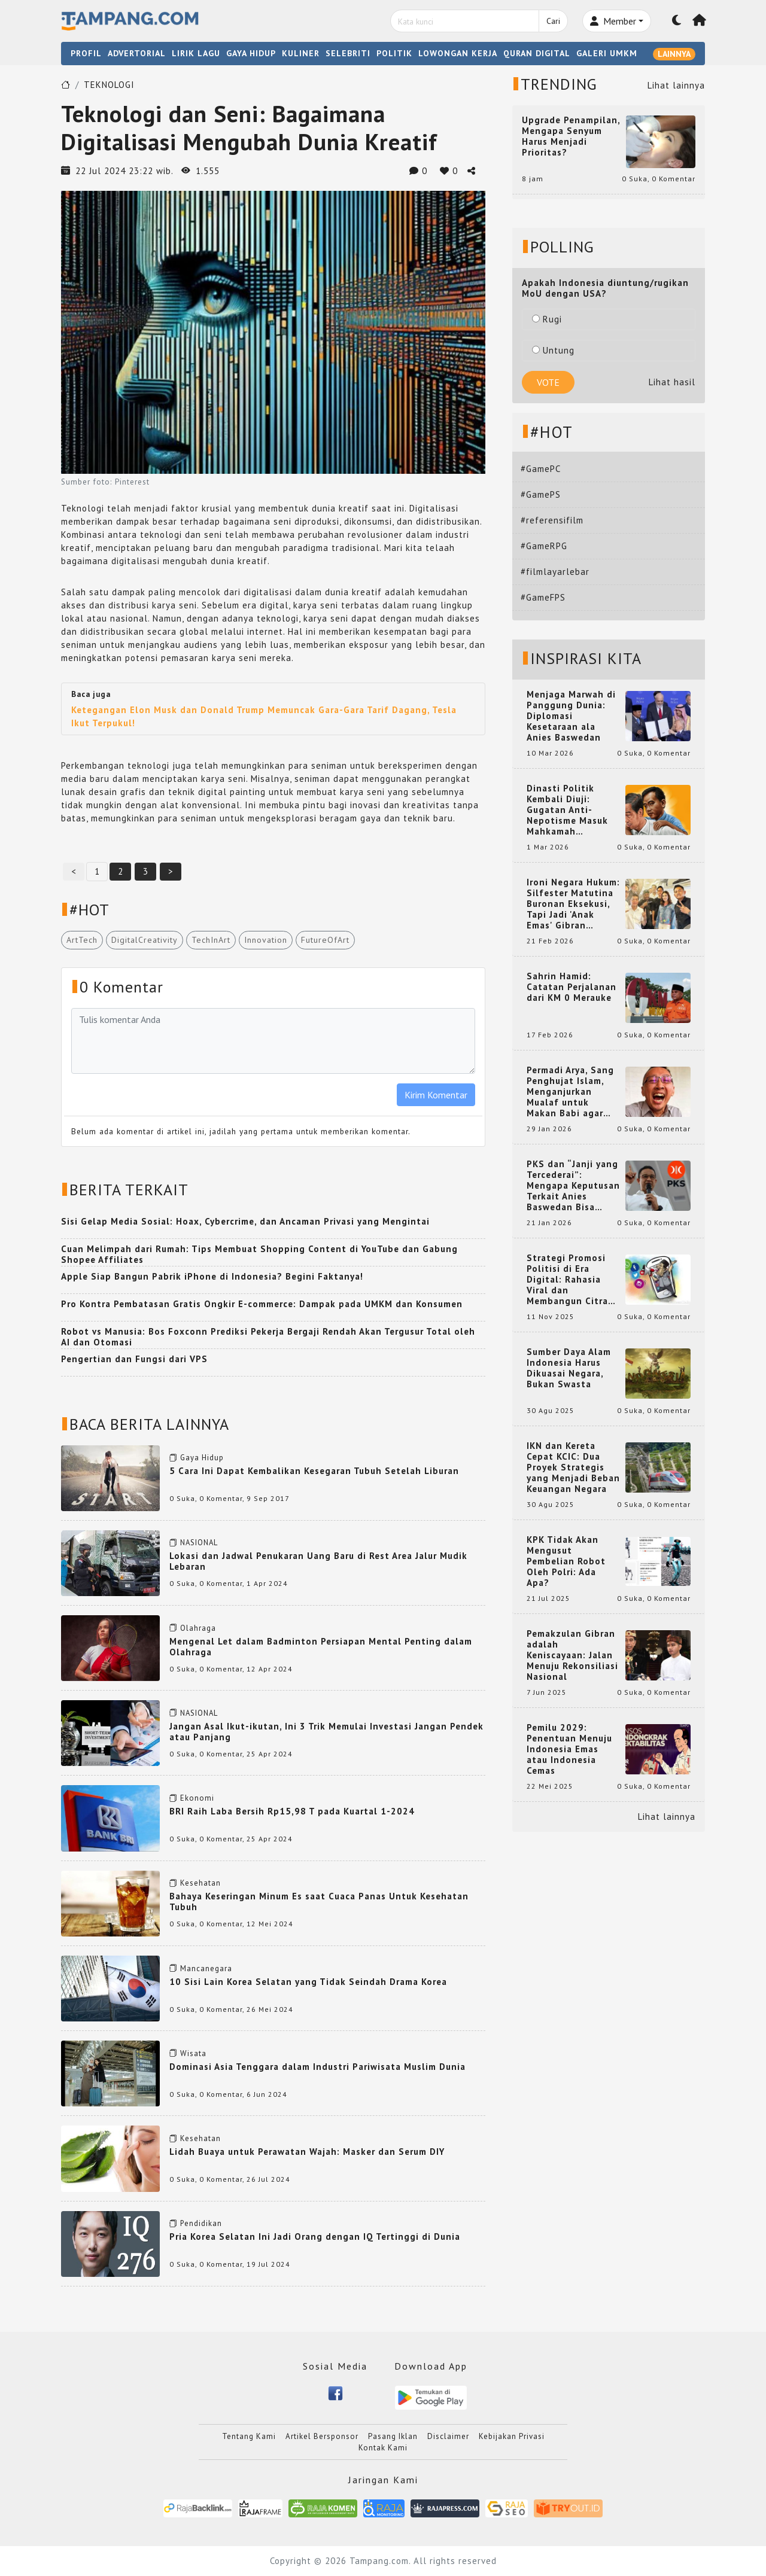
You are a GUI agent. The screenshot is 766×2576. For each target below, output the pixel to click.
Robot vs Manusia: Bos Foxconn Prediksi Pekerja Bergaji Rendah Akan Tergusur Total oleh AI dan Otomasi (268, 1337)
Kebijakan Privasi (512, 2436)
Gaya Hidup (202, 1458)
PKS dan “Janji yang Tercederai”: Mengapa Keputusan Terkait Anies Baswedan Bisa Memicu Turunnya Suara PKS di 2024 (573, 1186)
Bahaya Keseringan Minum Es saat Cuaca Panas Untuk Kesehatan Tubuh (319, 1901)
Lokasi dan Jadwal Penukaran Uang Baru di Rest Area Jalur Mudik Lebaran (318, 1561)
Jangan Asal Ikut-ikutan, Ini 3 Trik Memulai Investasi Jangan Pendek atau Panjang (326, 1732)
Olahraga (198, 1628)
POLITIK (394, 53)
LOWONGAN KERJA (457, 53)
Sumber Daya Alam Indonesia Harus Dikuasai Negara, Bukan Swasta (569, 1368)
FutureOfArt (325, 939)
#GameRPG (544, 546)
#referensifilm (552, 520)
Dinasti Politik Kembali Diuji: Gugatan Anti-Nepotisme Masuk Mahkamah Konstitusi (567, 810)
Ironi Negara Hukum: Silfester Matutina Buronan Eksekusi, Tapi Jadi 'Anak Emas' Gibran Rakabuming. (573, 904)
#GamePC (541, 468)
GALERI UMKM (606, 53)
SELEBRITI (348, 53)
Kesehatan (200, 1883)
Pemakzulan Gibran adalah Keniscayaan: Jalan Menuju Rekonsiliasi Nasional (572, 1655)
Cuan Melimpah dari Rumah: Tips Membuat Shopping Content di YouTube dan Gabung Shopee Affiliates (259, 1254)
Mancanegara (206, 1968)
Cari (553, 21)
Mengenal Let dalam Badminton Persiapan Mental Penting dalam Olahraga (320, 1647)
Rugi (547, 319)
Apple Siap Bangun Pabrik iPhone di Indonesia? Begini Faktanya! (212, 1276)
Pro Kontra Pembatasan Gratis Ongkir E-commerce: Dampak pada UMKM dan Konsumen (262, 1304)
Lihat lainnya (676, 85)
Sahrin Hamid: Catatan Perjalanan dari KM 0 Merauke (571, 987)
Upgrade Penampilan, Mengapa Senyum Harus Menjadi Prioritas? (571, 136)
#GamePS (541, 494)
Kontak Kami (383, 2448)
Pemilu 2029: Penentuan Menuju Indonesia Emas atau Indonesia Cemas (569, 1749)
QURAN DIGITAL (536, 53)
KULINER (301, 53)
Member (613, 21)
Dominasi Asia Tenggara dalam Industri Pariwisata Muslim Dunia (317, 2066)
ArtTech (82, 939)
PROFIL (86, 53)
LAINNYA (674, 53)
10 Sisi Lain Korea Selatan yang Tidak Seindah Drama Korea (308, 1981)
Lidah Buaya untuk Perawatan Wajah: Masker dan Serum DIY (307, 2151)
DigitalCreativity (144, 939)
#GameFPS (543, 597)
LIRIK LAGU (196, 53)
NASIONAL (199, 1542)
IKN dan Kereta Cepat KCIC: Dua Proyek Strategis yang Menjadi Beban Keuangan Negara (573, 1467)
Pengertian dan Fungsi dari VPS (134, 1359)
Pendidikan (201, 2223)
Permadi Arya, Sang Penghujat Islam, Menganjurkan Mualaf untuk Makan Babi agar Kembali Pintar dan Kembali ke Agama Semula (571, 1092)
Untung (553, 350)
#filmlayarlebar (555, 571)
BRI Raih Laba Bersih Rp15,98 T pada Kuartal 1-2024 (292, 1811)
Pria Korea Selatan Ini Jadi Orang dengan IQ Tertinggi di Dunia (314, 2236)
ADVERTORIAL (137, 53)
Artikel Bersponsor (321, 2436)
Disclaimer (448, 2436)
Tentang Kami (249, 2436)
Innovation (265, 939)
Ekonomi (197, 1798)
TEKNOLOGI (109, 84)
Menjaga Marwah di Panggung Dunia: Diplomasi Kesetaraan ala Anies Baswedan (571, 716)
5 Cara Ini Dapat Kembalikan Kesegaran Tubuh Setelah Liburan (314, 1470)
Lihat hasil (672, 382)
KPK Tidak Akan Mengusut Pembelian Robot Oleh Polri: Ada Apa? (566, 1561)
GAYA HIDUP (251, 53)
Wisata (193, 2053)
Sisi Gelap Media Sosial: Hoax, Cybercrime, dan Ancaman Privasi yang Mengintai (245, 1221)
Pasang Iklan (393, 2436)
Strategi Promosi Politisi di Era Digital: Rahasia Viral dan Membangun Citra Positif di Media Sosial (567, 1280)
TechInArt (211, 939)
